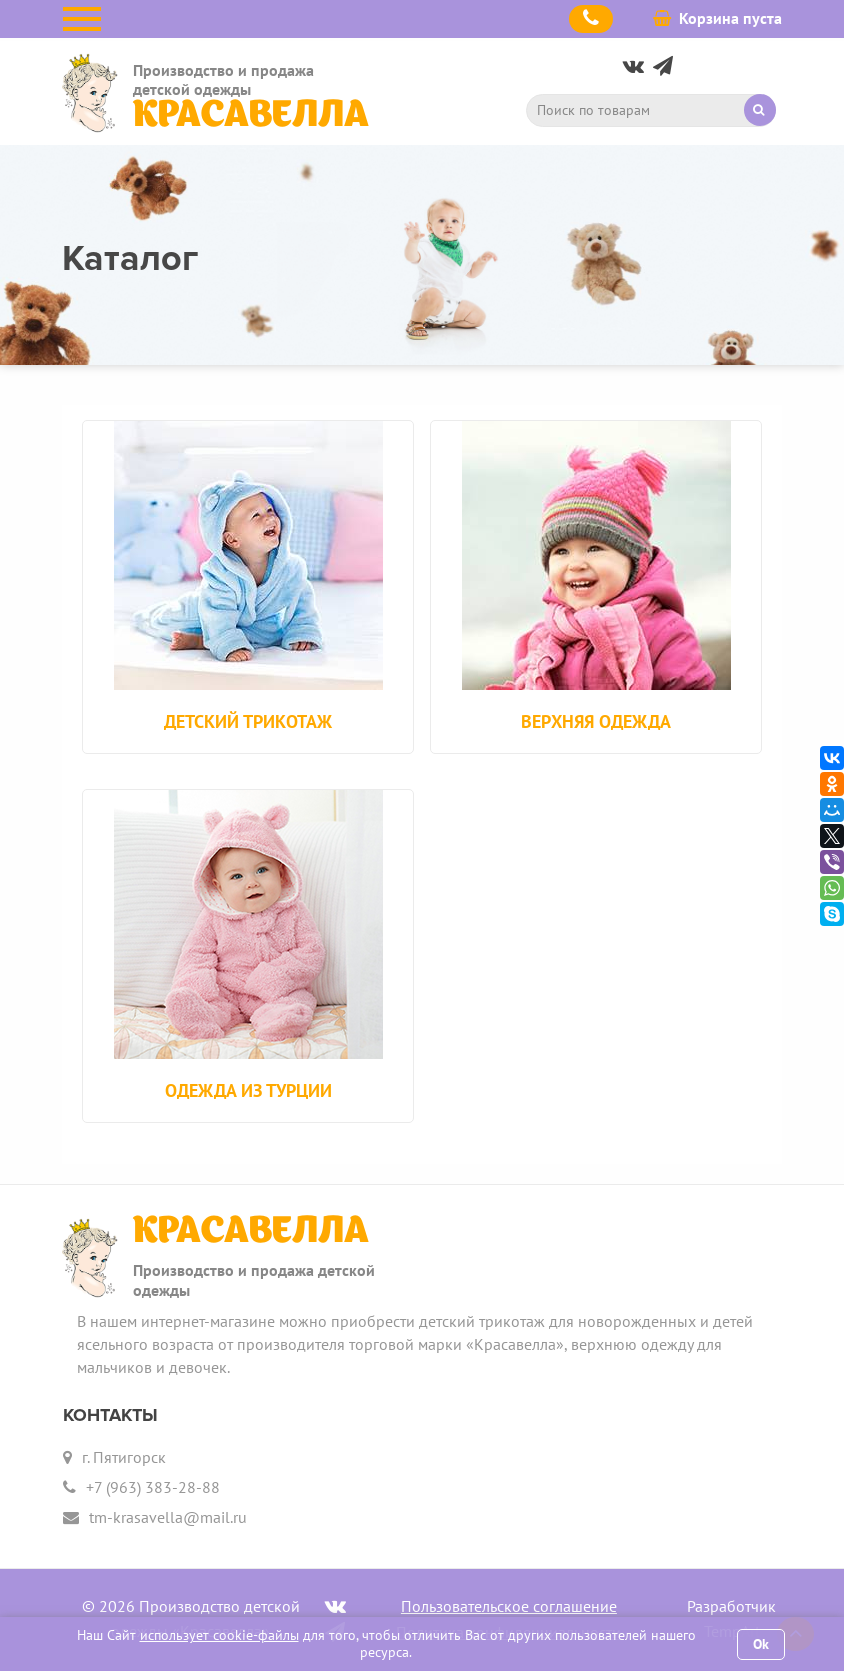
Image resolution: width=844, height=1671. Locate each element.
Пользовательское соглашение (509, 1606)
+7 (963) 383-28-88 (153, 1487)
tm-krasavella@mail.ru (168, 1517)
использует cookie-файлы (219, 1635)
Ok (761, 1644)
